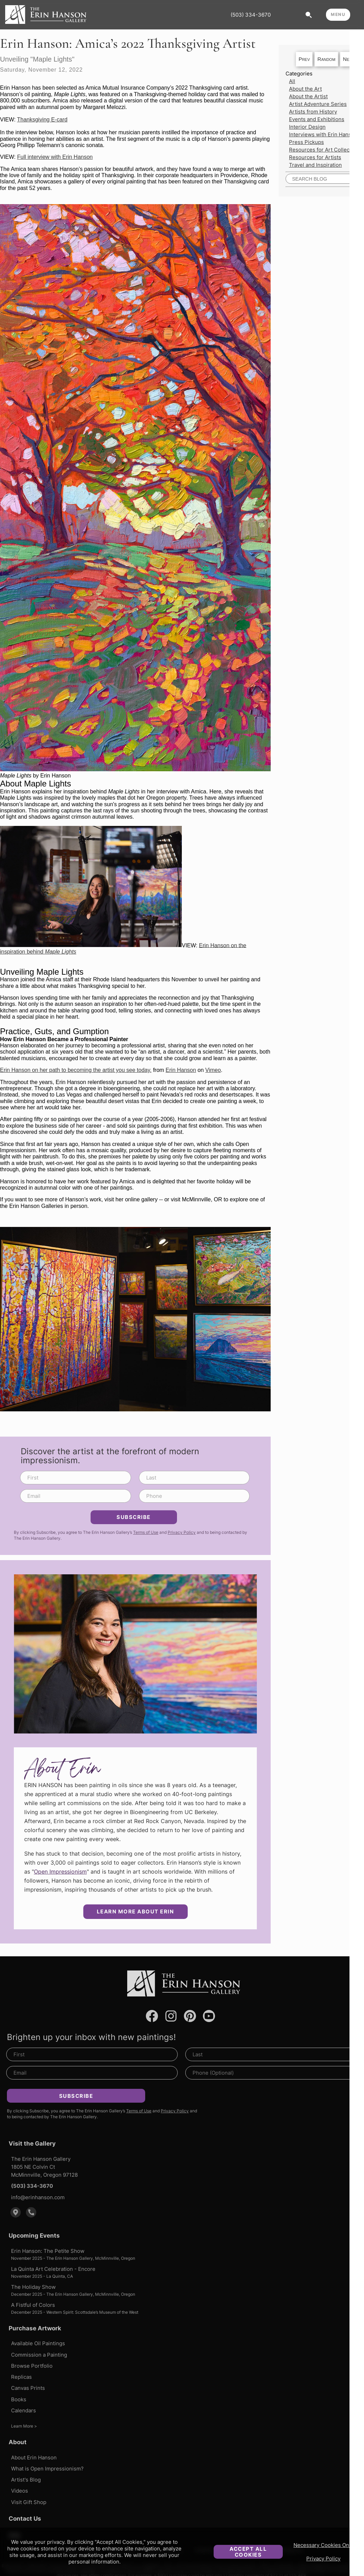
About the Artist (308, 96)
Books (18, 2399)
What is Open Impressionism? (47, 2468)
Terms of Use (145, 1532)
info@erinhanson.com (38, 2197)
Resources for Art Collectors (324, 149)
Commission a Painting (39, 2354)
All (292, 81)
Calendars (23, 2410)
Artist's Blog (26, 2479)
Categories (299, 73)
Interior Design (307, 127)
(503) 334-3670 (251, 15)
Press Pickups (306, 142)
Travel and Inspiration (315, 165)
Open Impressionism (60, 1871)
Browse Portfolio (32, 2366)
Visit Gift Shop (28, 2502)
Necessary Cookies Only (323, 2545)
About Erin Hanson (34, 2457)
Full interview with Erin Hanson (55, 157)
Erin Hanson (181, 1070)
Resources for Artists (315, 157)
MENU (338, 14)
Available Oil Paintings (38, 2343)
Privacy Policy (323, 2558)
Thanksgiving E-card (42, 119)
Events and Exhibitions (316, 119)
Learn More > (24, 2426)
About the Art (305, 88)
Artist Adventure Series (318, 104)
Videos (19, 2490)
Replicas (21, 2377)
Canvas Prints (28, 2388)
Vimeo (213, 1070)
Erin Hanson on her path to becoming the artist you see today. (75, 1070)
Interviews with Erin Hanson (323, 134)
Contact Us (25, 2518)
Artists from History (313, 111)
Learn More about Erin (135, 1911)
